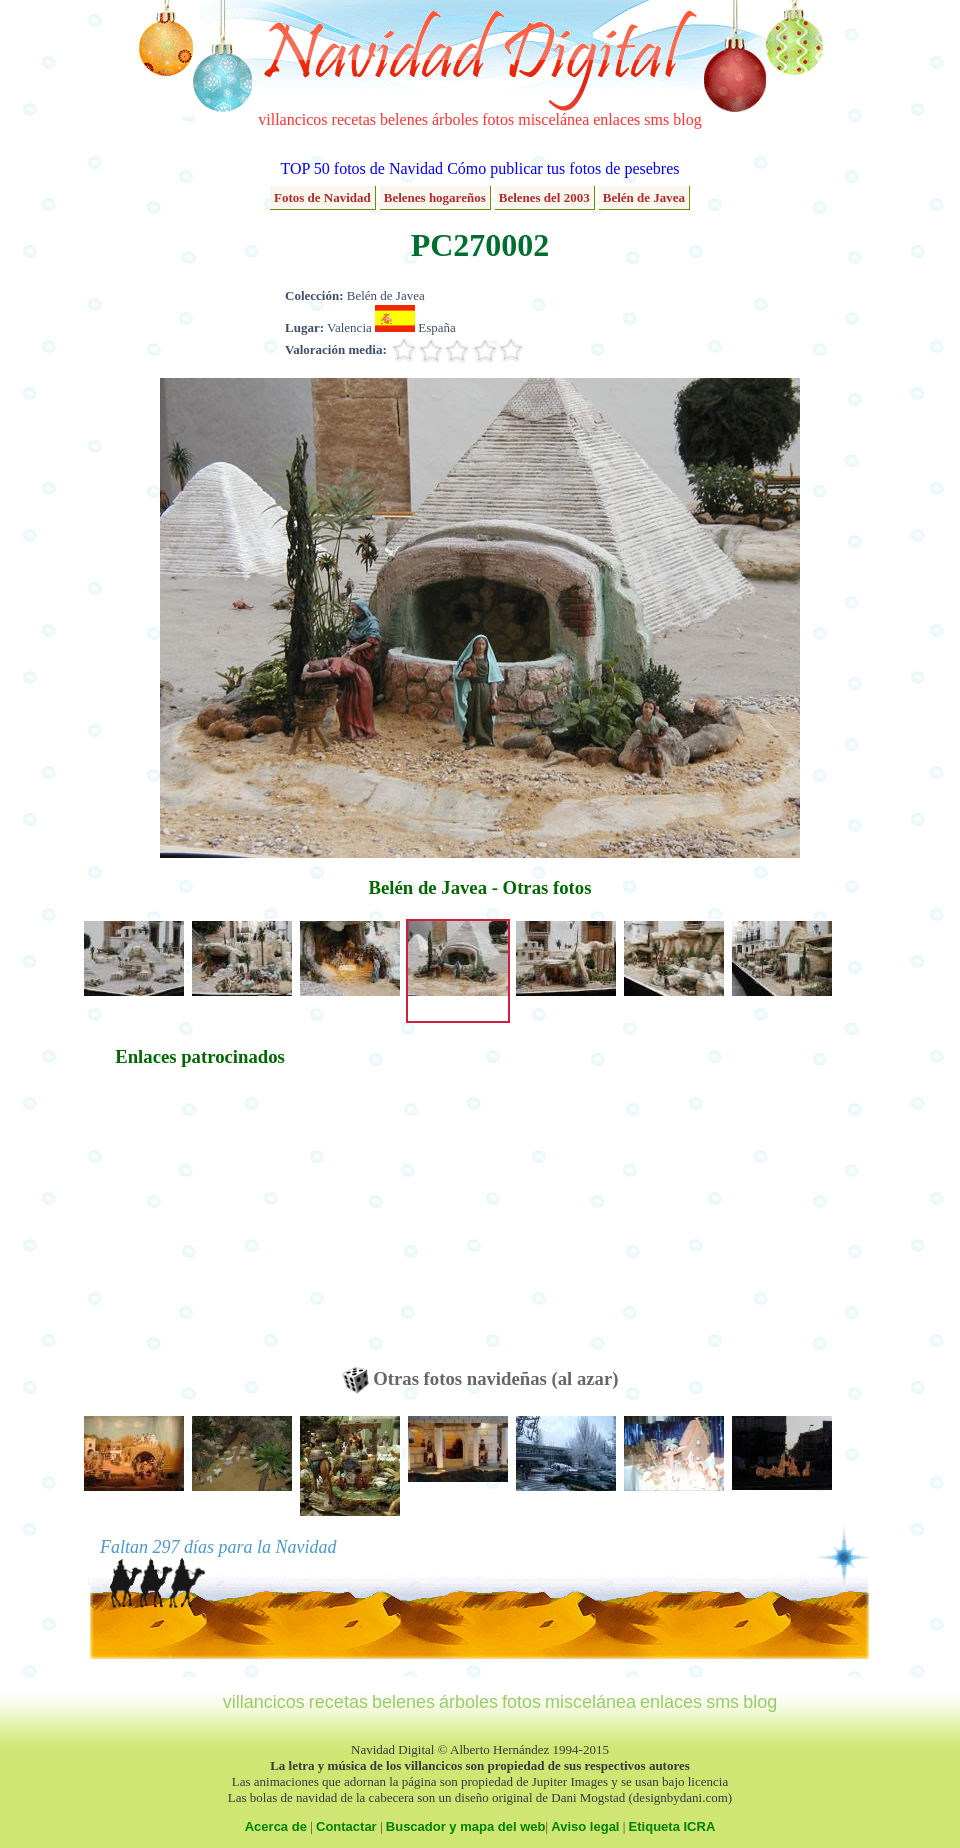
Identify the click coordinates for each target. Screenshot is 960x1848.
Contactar (346, 1826)
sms (656, 119)
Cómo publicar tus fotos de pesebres (563, 168)
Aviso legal (585, 1826)
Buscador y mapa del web (466, 1826)
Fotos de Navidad (322, 197)
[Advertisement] (200, 1227)
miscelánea (553, 119)
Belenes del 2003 (544, 197)
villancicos (292, 119)
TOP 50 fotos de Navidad (361, 168)
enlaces (616, 119)
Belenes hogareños (435, 197)
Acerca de (276, 1826)
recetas (354, 119)
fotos (498, 119)
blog (687, 119)
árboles (455, 119)
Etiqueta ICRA (672, 1826)
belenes (404, 119)
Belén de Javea (644, 197)
